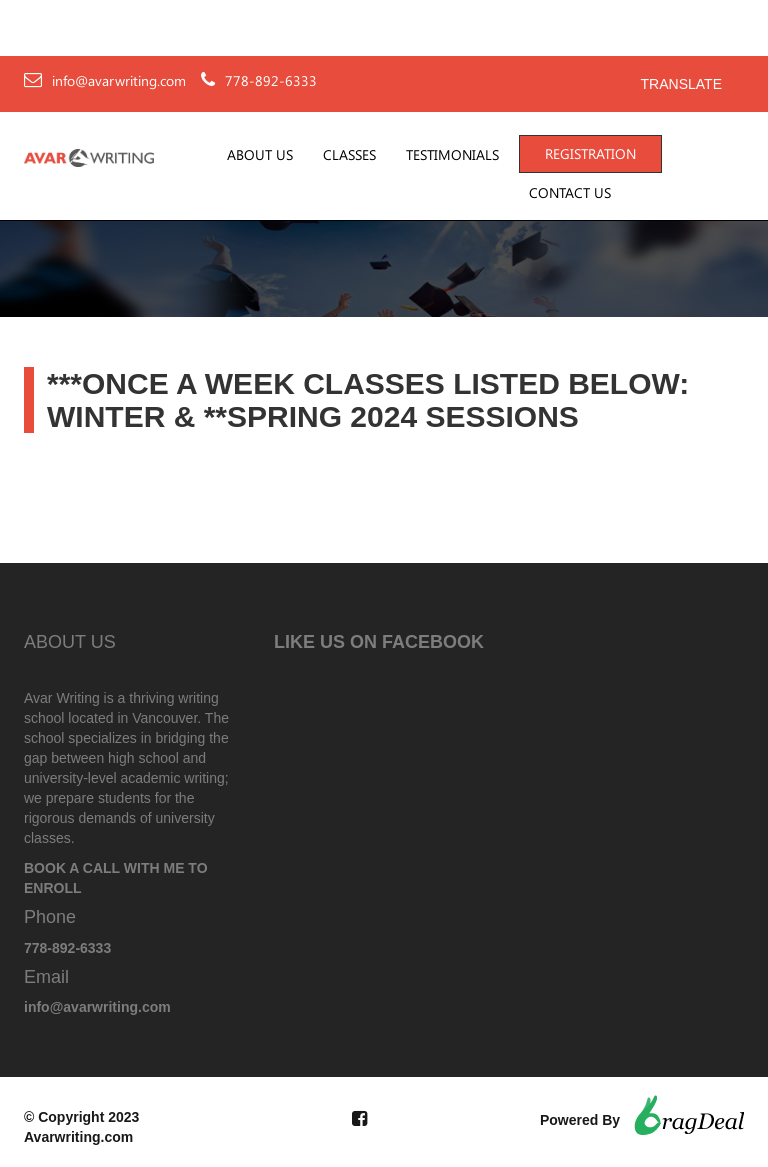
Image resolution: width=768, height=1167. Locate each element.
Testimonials (452, 155)
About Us (260, 155)
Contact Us (570, 193)
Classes (349, 155)
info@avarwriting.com (119, 81)
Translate (681, 84)
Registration (590, 154)
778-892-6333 (271, 81)
